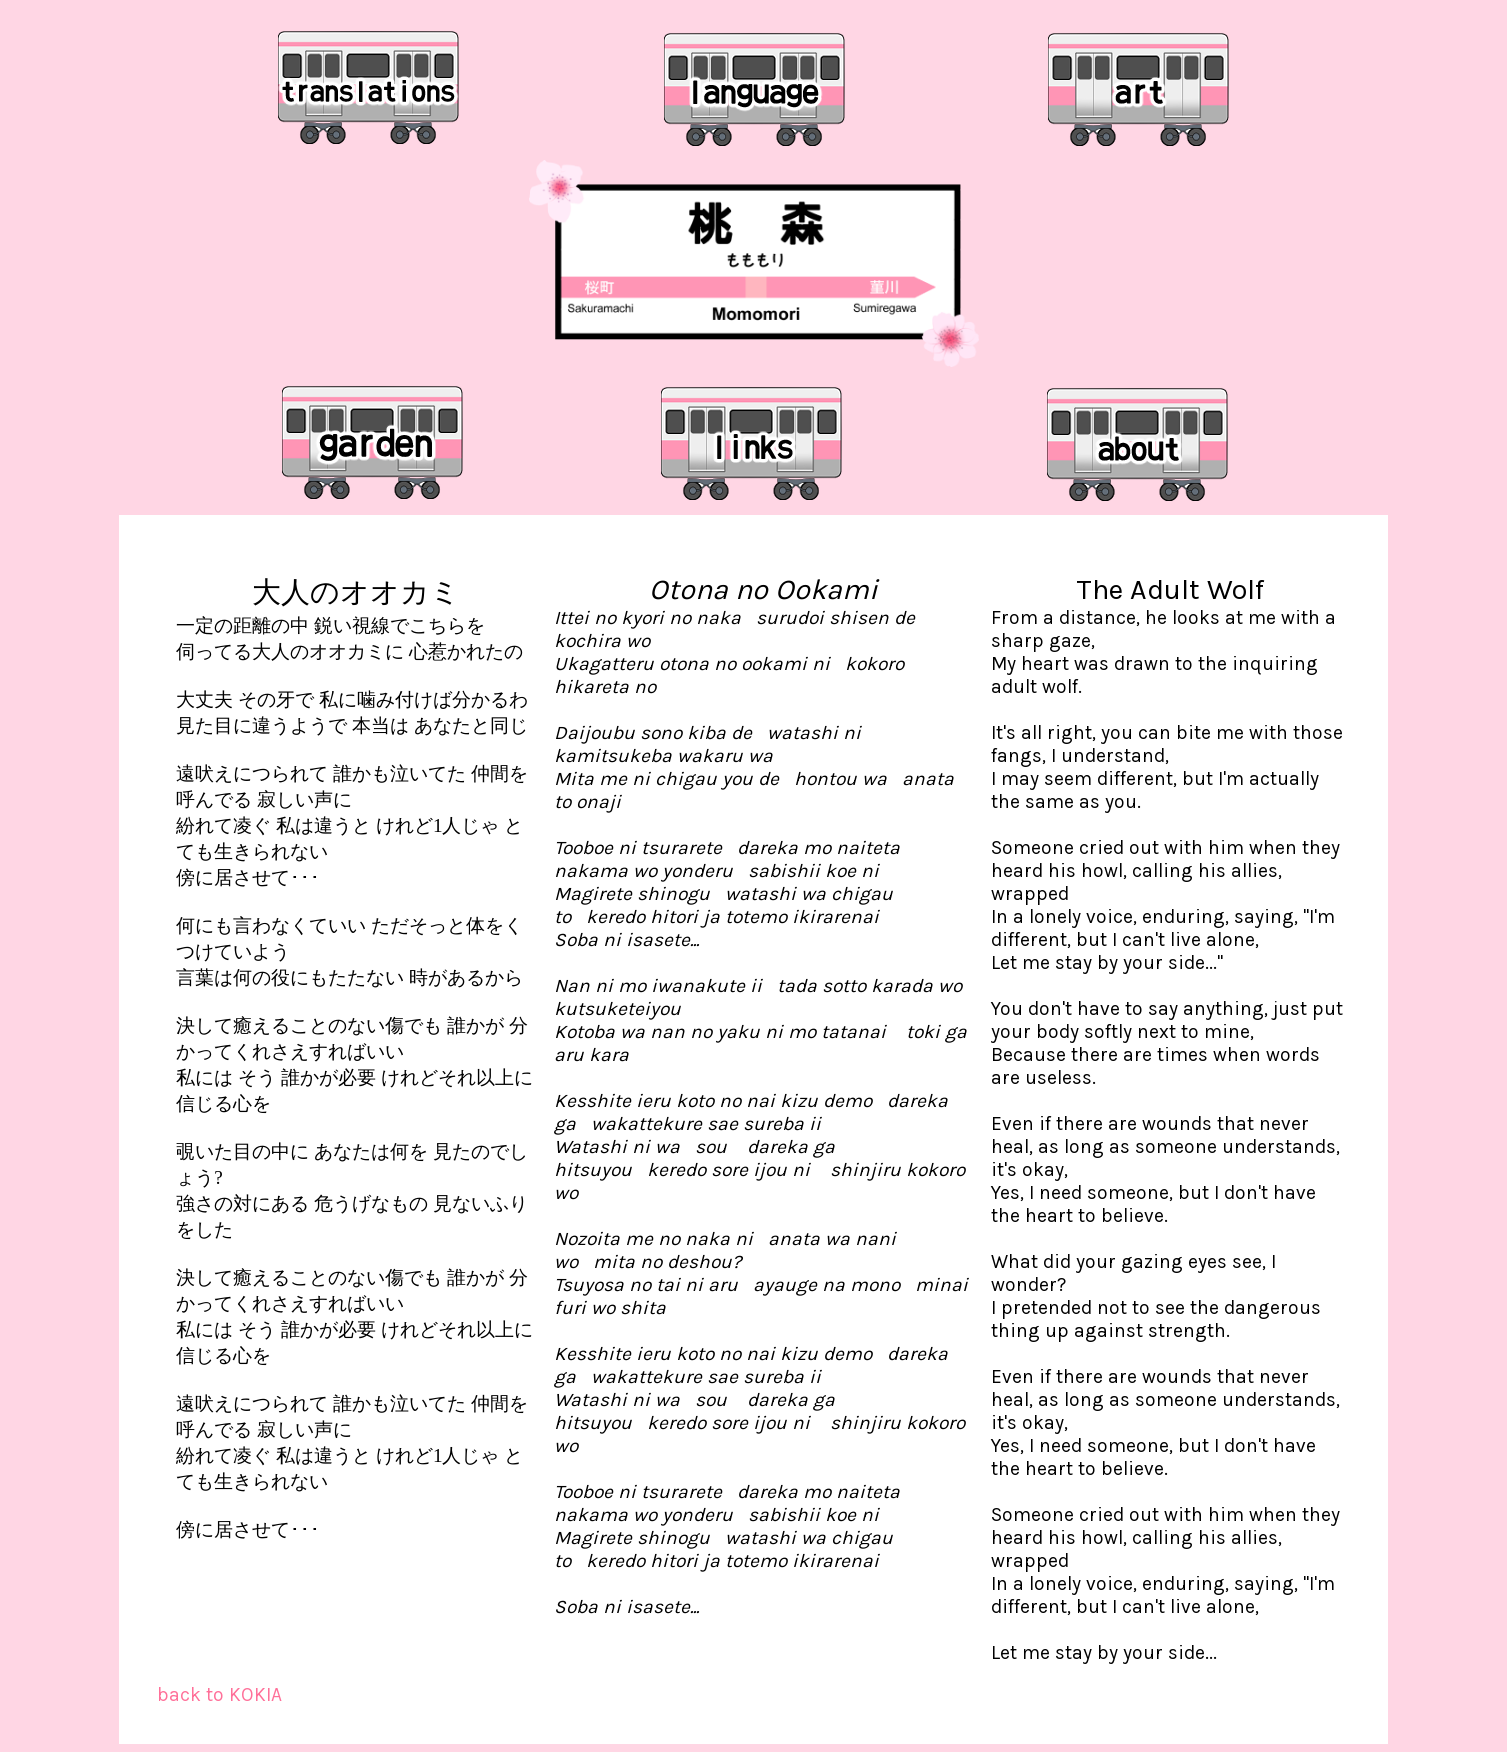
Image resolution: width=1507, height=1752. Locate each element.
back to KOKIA (219, 1694)
